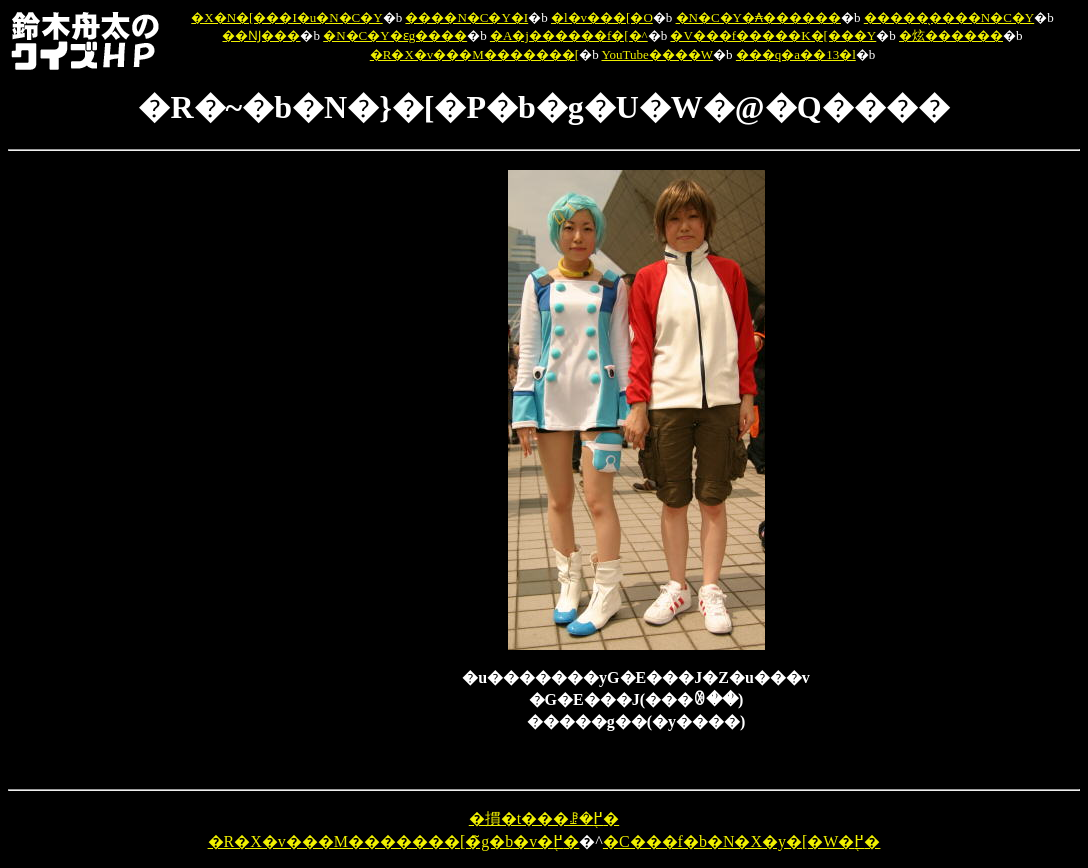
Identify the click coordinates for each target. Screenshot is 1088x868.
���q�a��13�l (796, 54)
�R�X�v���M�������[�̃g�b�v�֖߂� (394, 841)
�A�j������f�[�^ (569, 35)
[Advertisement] (358, 470)
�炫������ (951, 35)
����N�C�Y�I (466, 17)
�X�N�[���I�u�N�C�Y (286, 17)
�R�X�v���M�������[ (474, 54)
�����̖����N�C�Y (949, 17)
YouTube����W (657, 54)
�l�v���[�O (602, 17)
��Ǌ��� (261, 35)
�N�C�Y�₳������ (758, 17)
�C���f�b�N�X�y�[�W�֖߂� (742, 841)
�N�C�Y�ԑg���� (395, 35)
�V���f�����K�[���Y (773, 35)
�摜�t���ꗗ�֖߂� (544, 818)
